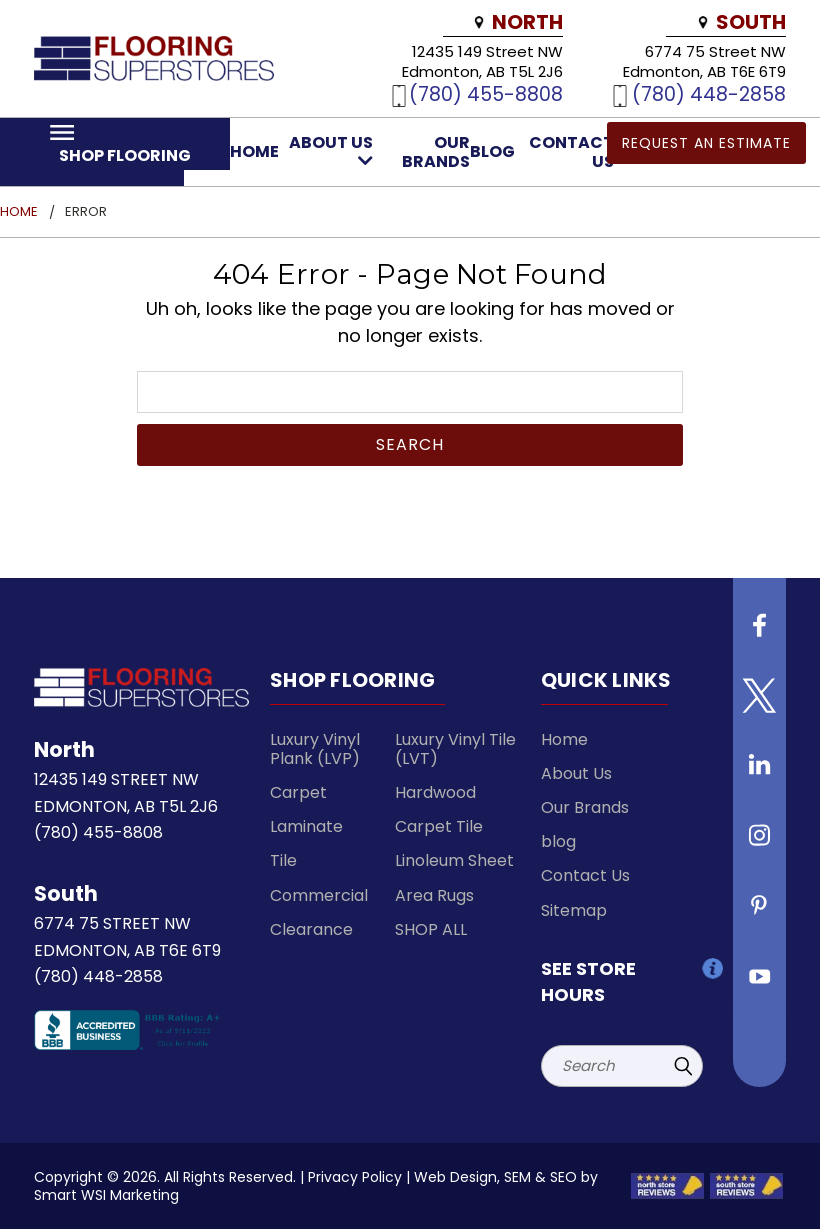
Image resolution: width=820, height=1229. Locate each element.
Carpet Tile (439, 826)
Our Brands (436, 152)
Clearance (311, 929)
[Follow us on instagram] (760, 843)
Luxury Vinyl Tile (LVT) (455, 749)
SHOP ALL (431, 929)
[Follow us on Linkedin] (760, 773)
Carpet (298, 792)
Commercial (319, 895)
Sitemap (574, 910)
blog (492, 151)
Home (254, 151)
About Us (331, 150)
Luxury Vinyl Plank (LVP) (315, 749)
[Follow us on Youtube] (760, 983)
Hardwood (435, 792)
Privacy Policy (355, 1177)
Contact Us (585, 875)
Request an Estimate (706, 143)
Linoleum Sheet (454, 860)
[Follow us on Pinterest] (760, 913)
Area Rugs (434, 895)
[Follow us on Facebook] (760, 633)
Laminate (306, 826)
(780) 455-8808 (486, 94)
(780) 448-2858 (709, 94)
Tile (283, 860)
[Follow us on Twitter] (760, 703)
